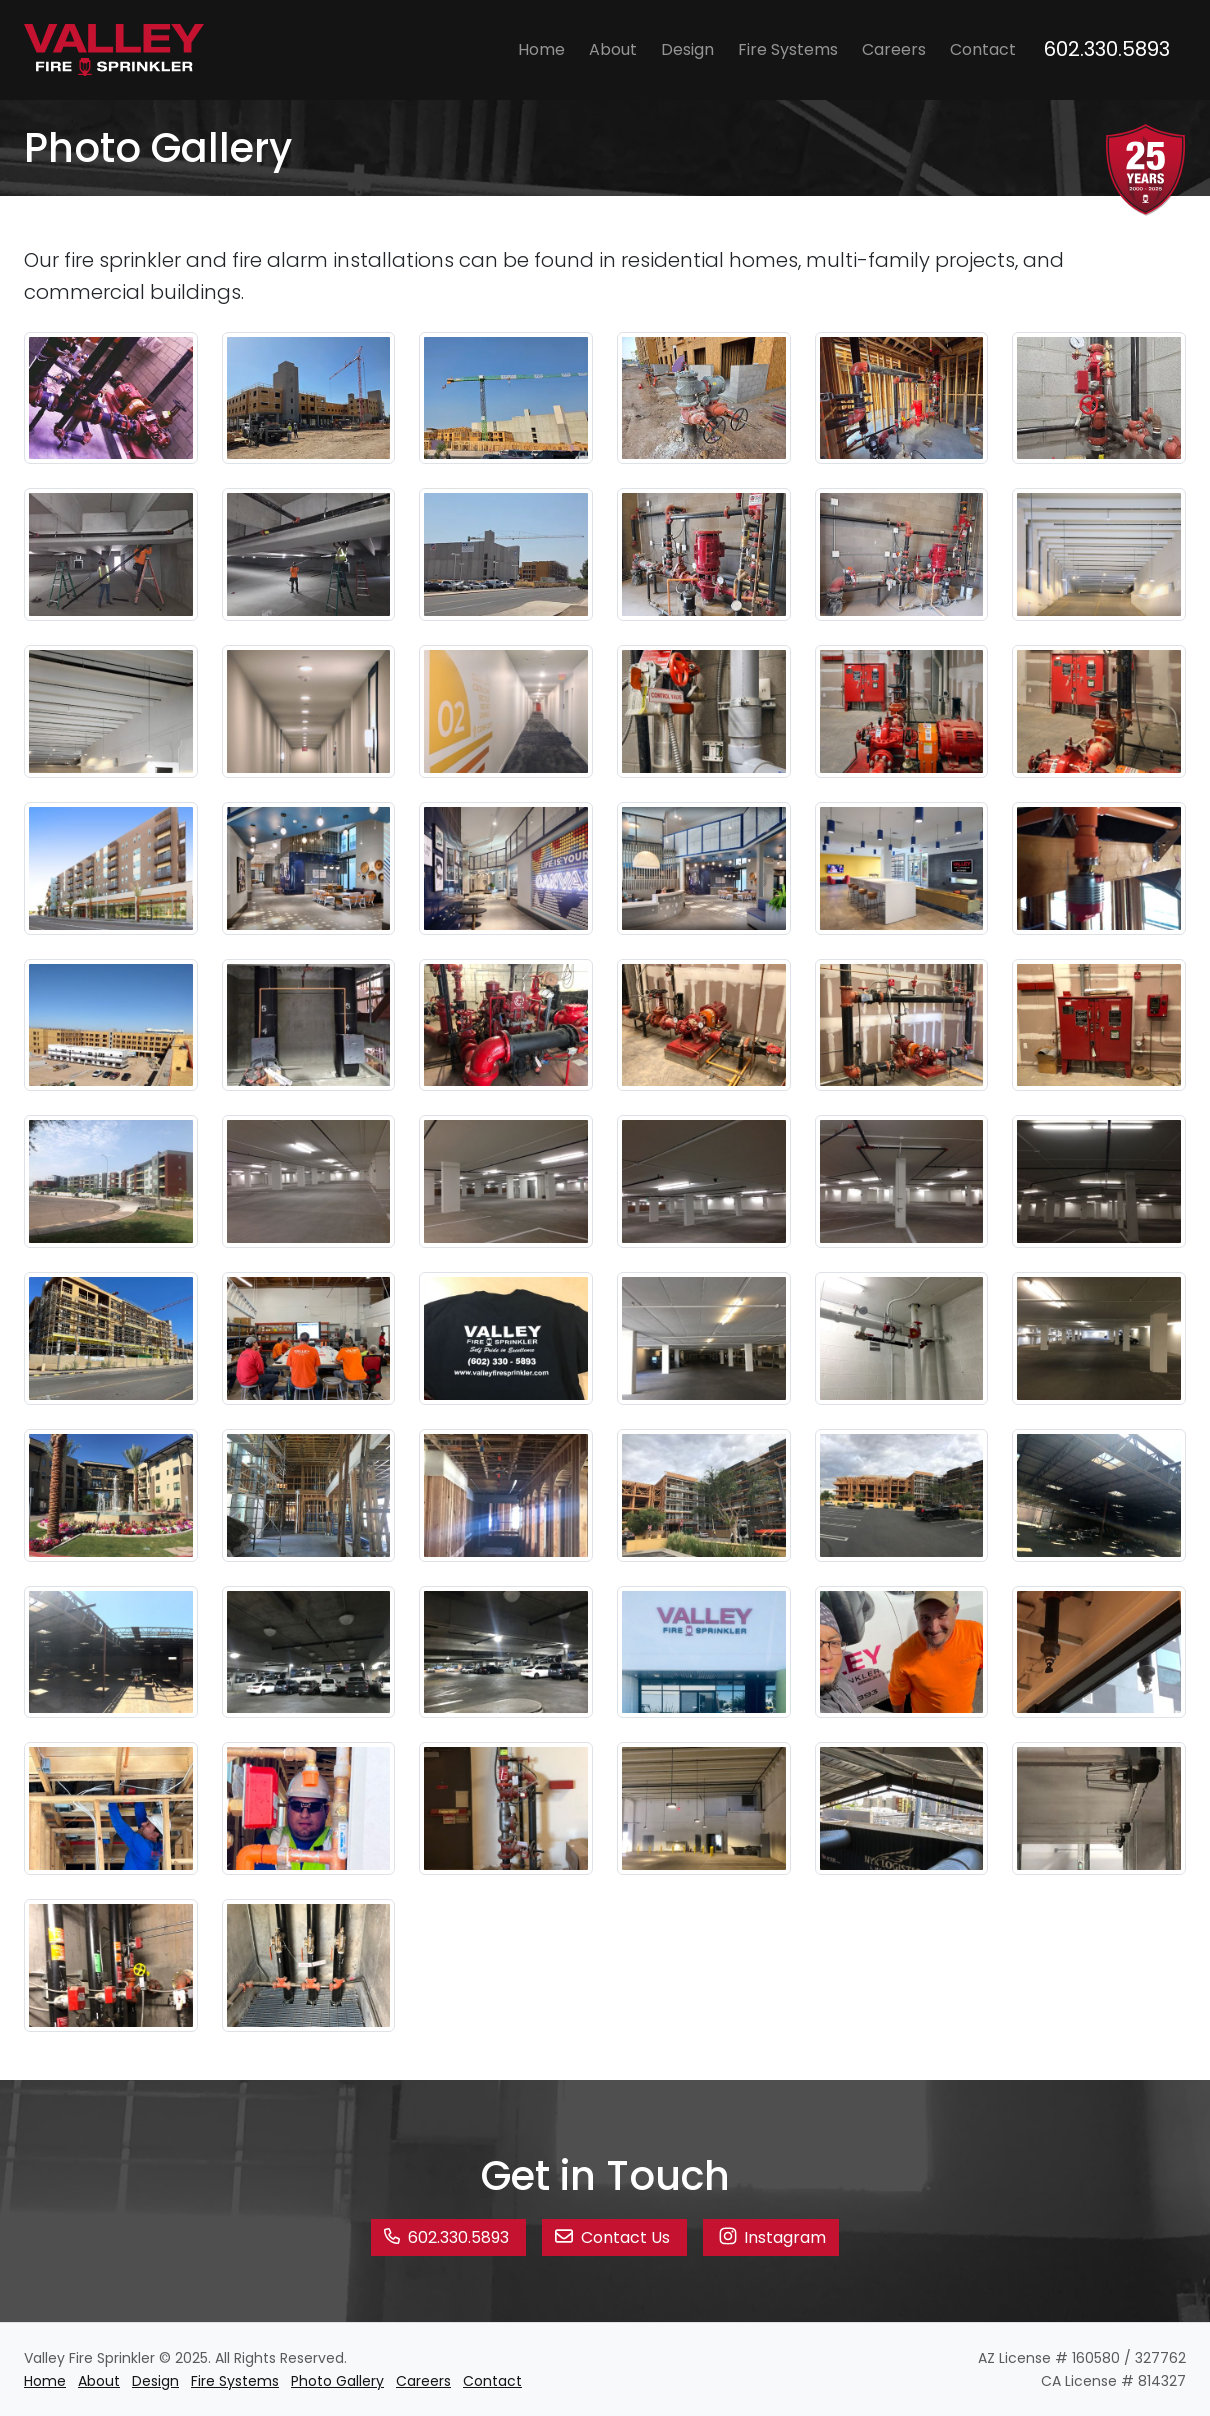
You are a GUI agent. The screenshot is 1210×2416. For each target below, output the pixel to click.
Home (541, 49)
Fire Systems (788, 49)
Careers (894, 49)
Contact (983, 49)
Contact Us (614, 2237)
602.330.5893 (1107, 49)
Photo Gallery (337, 2381)
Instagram (771, 2236)
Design (687, 49)
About (613, 49)
